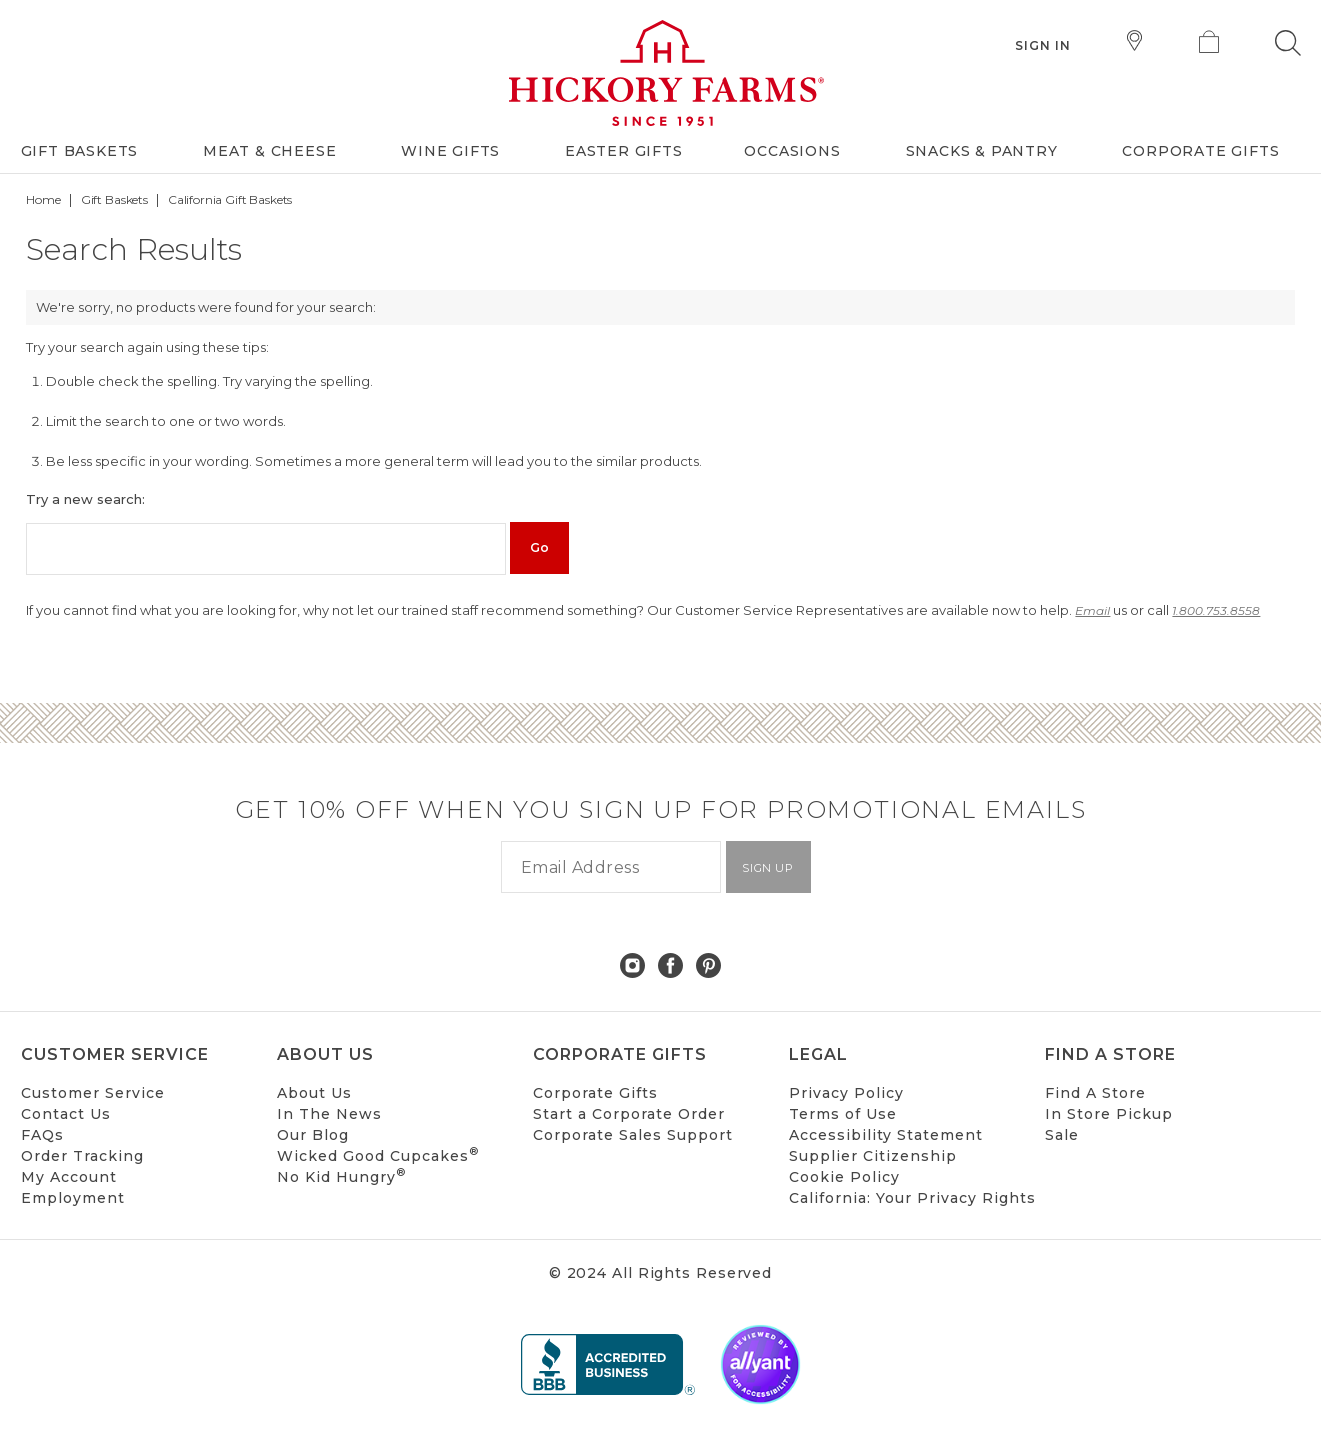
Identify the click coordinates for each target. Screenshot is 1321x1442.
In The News (329, 1114)
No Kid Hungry (341, 1176)
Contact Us (66, 1114)
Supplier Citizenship (873, 1156)
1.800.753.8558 (1216, 610)
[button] (1288, 43)
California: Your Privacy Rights (912, 1198)
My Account (69, 1177)
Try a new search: (85, 499)
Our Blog (313, 1135)
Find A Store (1095, 1093)
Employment (73, 1198)
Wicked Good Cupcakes (378, 1155)
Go (539, 547)
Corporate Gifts (595, 1093)
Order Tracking (82, 1156)
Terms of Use (843, 1114)
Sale (1062, 1135)
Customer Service (93, 1093)
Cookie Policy (844, 1177)
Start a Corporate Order (629, 1114)
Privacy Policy (846, 1093)
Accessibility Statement (886, 1135)
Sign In (1043, 45)
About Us (314, 1093)
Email (1092, 610)
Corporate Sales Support (633, 1135)
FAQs (42, 1135)
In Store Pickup (1109, 1114)
